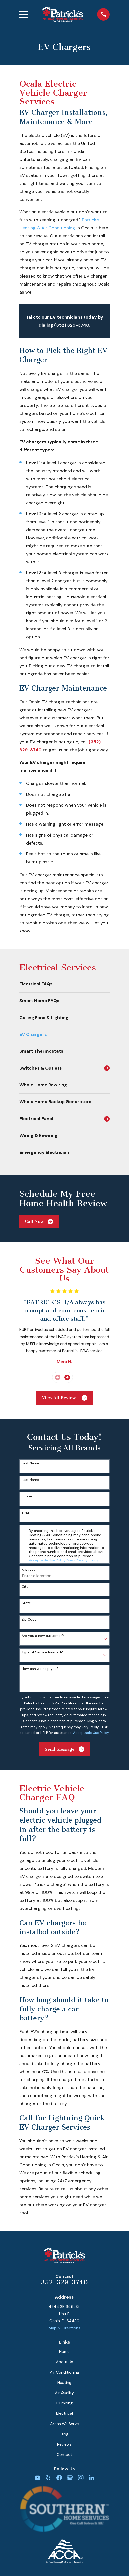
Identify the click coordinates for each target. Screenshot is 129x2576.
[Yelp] (48, 2477)
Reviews (64, 2444)
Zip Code (29, 1619)
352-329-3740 (64, 2282)
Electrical (64, 2413)
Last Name (30, 1480)
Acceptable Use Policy (47, 1560)
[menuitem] (64, 984)
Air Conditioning (64, 2372)
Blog (64, 2434)
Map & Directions (64, 2328)
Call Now (39, 1221)
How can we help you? (40, 1669)
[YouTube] (37, 2477)
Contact (64, 2454)
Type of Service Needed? (42, 1652)
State (26, 1603)
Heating (64, 2382)
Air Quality (64, 2392)
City (25, 1586)
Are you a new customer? (43, 1636)
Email (26, 1512)
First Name (30, 1463)
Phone (27, 1496)
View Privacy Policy (82, 1560)
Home (64, 2351)
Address (28, 1570)
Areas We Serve (64, 2423)
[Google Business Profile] (70, 2477)
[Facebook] (59, 2477)
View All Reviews (64, 1398)
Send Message (64, 1749)
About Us (64, 2361)
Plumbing (64, 2403)
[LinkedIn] (91, 2477)
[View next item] (67, 1377)
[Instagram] (80, 2477)
